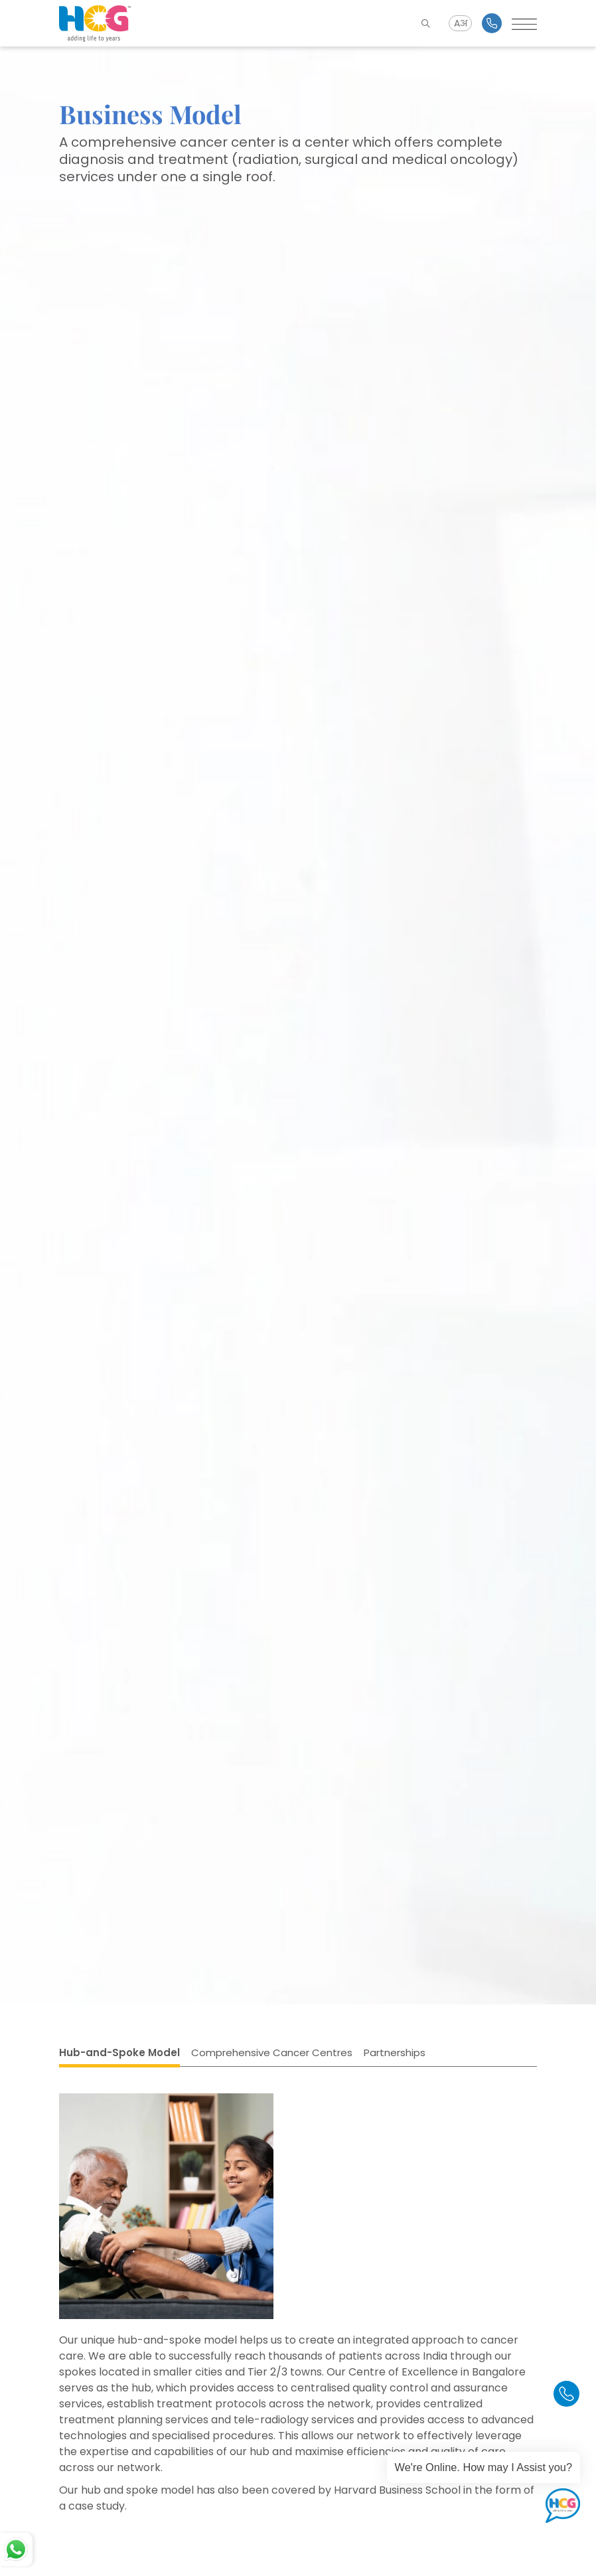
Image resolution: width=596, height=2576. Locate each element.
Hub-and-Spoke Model (119, 2052)
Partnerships (394, 2052)
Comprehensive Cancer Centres (271, 2052)
